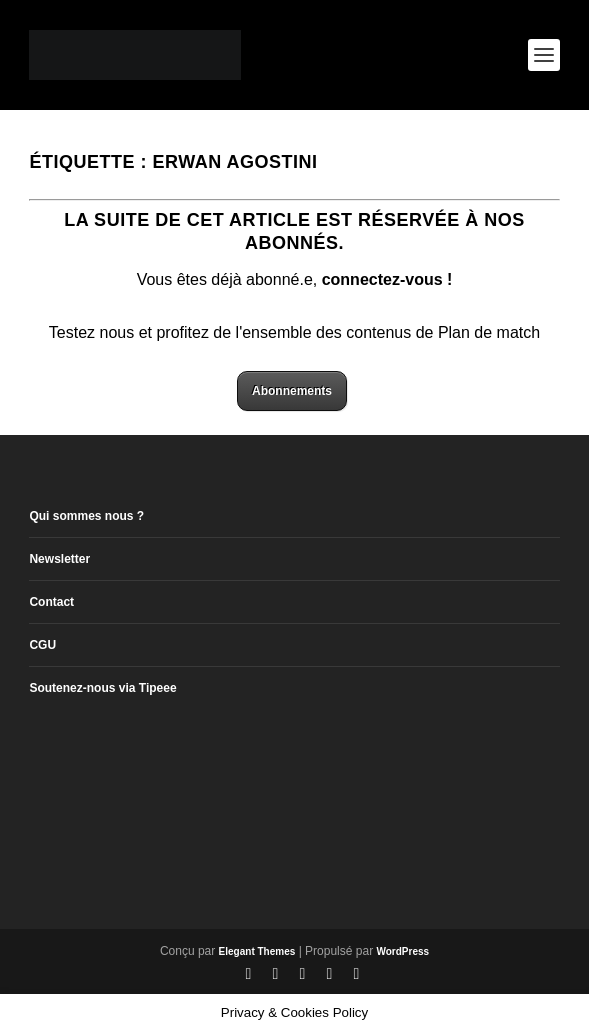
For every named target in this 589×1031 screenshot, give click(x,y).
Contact (51, 602)
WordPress (402, 951)
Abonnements (292, 391)
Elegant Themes (257, 951)
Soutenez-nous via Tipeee (102, 688)
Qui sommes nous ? (86, 516)
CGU (42, 645)
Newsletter (59, 559)
